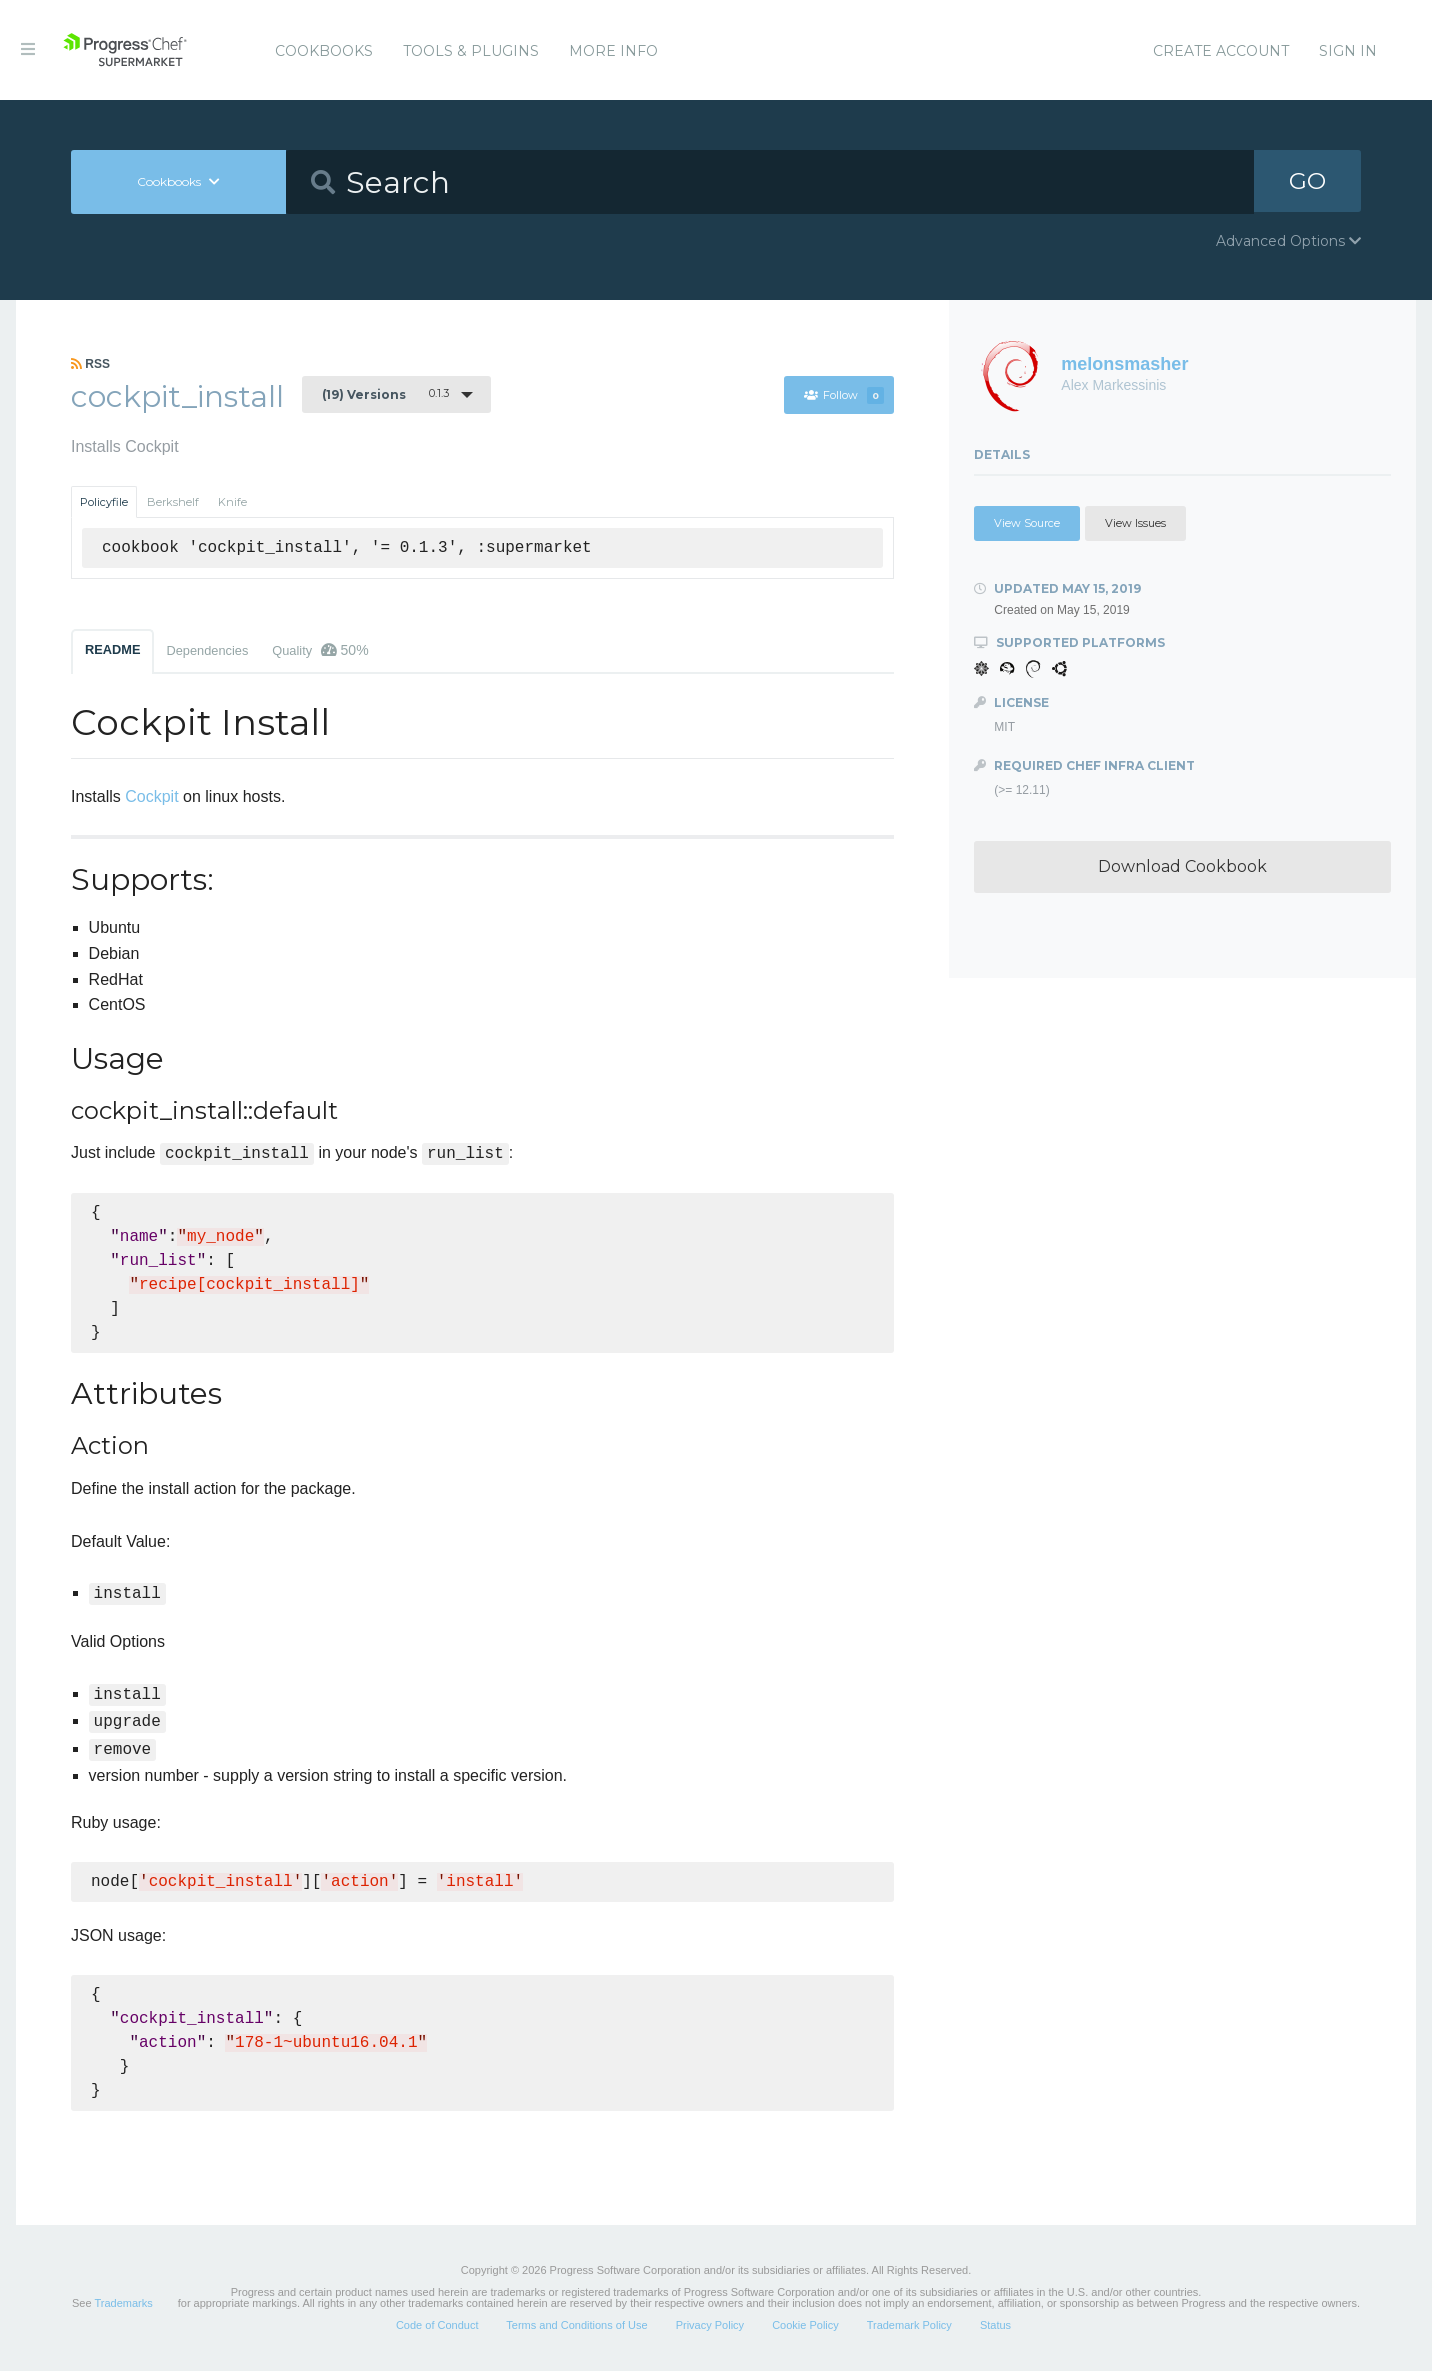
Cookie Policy (805, 2325)
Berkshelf (173, 502)
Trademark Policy (909, 2325)
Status (995, 2325)
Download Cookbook (1182, 866)
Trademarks (123, 2303)
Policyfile (104, 502)
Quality (320, 650)
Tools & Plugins (471, 51)
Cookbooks (324, 51)
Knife (232, 502)
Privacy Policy (710, 2325)
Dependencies (207, 650)
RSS (90, 364)
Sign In (1348, 51)
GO (1307, 181)
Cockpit (151, 796)
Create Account (1221, 51)
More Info (613, 51)
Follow (843, 395)
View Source (1027, 523)
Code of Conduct (437, 2325)
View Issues (1135, 523)
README (112, 649)
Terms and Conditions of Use (576, 2325)
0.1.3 (385, 394)
